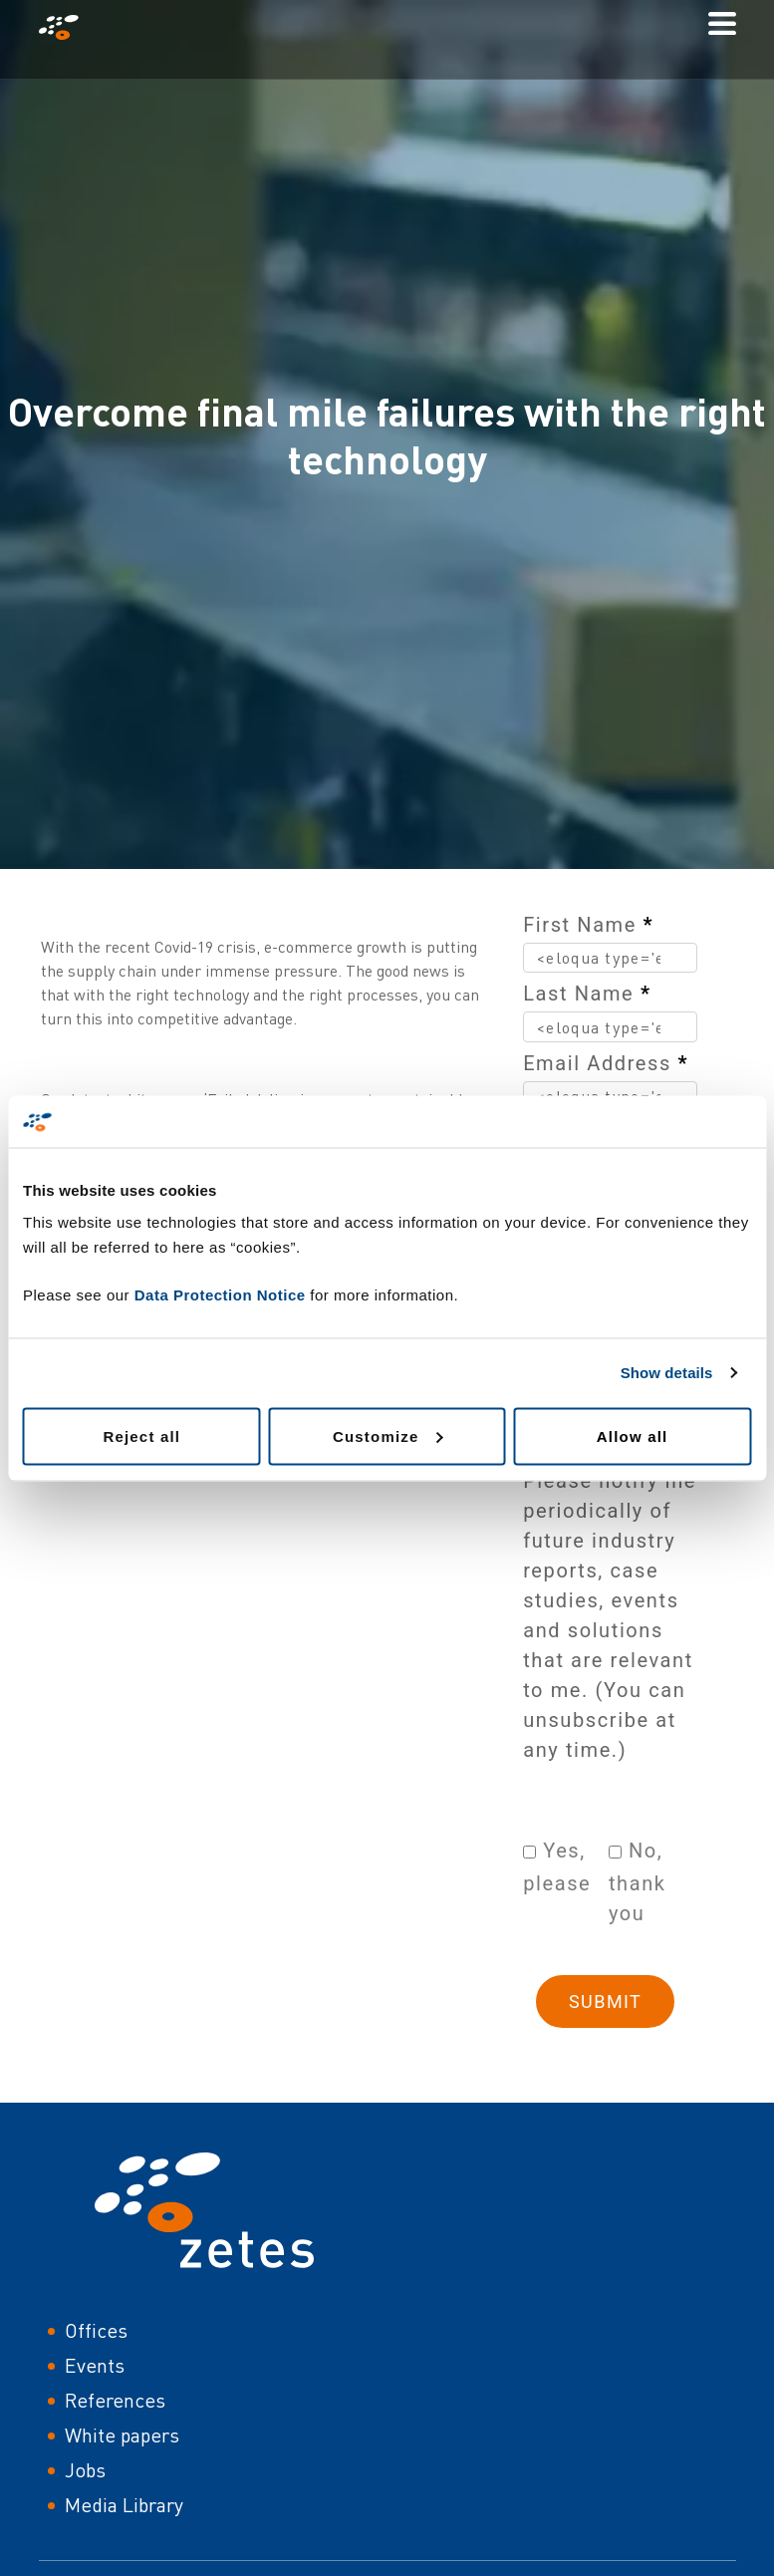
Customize (388, 1435)
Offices (96, 2330)
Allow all (632, 1435)
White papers (122, 2435)
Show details (667, 1372)
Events (95, 2365)
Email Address (605, 1063)
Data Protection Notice (220, 1294)
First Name (588, 925)
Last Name (586, 993)
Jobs (85, 2469)
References (115, 2400)
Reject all (141, 1435)
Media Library (124, 2504)
